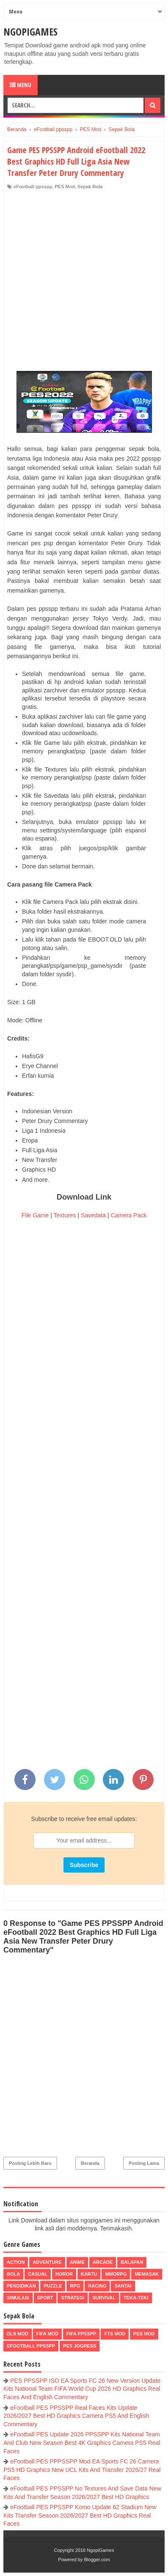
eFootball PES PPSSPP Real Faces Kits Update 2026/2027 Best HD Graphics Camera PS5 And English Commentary (76, 2416)
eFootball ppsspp (33, 186)
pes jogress (79, 2345)
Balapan (132, 2262)
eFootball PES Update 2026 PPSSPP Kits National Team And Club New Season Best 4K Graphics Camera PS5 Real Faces (81, 2442)
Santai (122, 2285)
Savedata (93, 1215)
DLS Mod (17, 2333)
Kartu (89, 2274)
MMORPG (116, 2274)
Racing (97, 2285)
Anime (77, 2262)
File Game (35, 1215)
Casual (37, 2274)
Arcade (103, 2262)
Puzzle (53, 2285)
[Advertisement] (84, 278)
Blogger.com (97, 2559)
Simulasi (18, 2297)
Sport (45, 2297)
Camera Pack (128, 1215)
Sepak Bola (89, 186)
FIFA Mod (47, 2333)
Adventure (47, 2262)
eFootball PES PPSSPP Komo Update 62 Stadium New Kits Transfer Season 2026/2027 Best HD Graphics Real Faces (79, 2515)
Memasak (147, 2274)
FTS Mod (114, 2333)
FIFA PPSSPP (81, 2333)
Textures (65, 1215)
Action (16, 2262)
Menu (20, 85)
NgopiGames (30, 31)
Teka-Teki (136, 2297)
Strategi (72, 2297)
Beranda (90, 2163)
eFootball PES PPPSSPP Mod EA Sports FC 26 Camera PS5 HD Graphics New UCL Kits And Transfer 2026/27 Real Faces (81, 2469)
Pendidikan (21, 2285)
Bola (13, 2274)
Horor (64, 2274)
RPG (75, 2285)
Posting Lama (144, 2163)
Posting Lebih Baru (30, 2163)
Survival (104, 2297)
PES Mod (65, 186)
